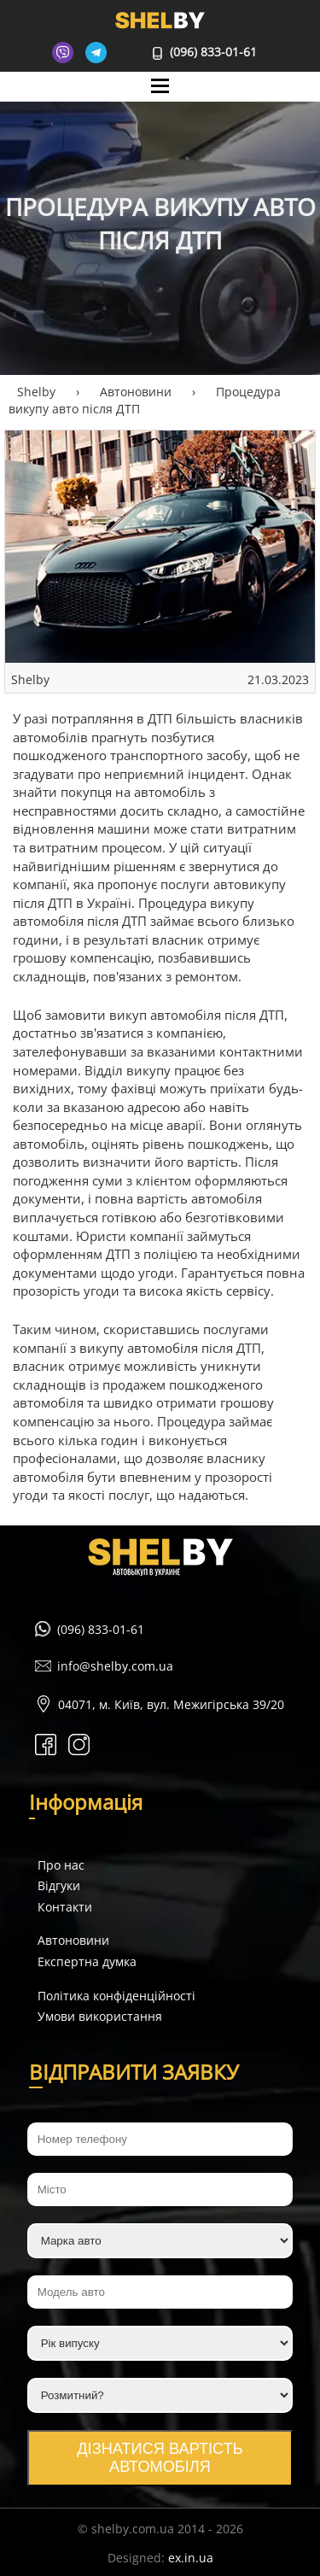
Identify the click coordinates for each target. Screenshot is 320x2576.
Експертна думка (87, 1961)
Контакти (65, 1907)
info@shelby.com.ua (115, 1666)
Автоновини (73, 1940)
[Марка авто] (160, 2240)
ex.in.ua (190, 2558)
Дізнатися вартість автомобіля (159, 2457)
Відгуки (59, 1885)
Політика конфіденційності (116, 1996)
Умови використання (100, 2016)
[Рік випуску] (160, 2343)
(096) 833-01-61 (205, 52)
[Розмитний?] (160, 2395)
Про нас (61, 1865)
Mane (160, 101)
